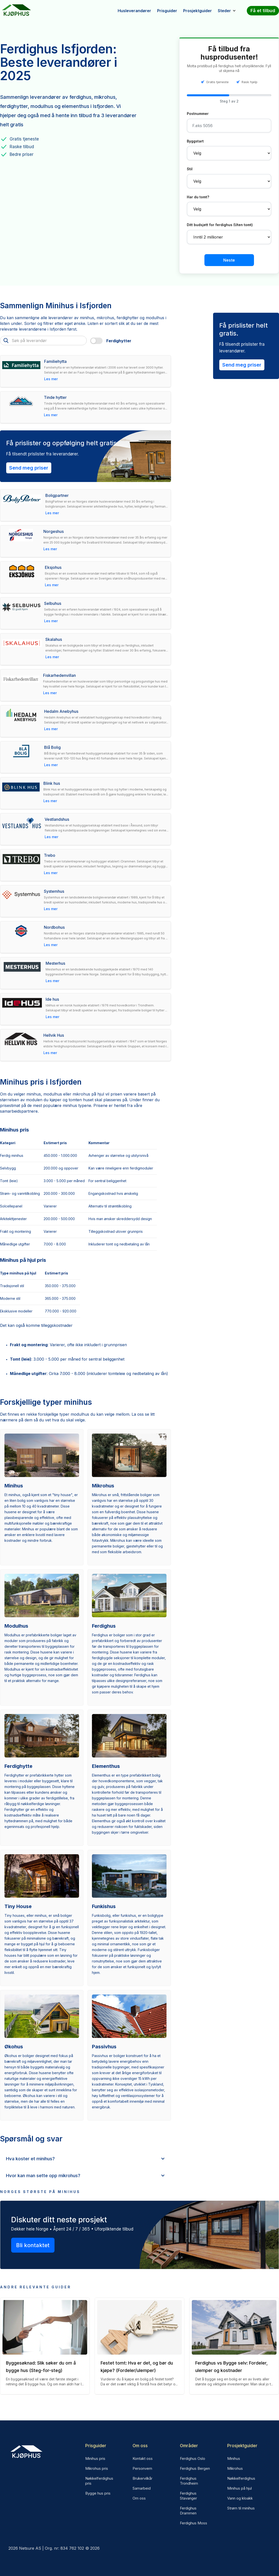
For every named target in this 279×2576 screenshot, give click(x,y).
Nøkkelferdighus (241, 2478)
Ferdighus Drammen (188, 2510)
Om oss (139, 2498)
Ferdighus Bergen (195, 2468)
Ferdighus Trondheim (189, 2481)
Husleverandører (134, 10)
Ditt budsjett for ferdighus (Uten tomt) (220, 225)
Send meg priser (28, 468)
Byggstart (195, 141)
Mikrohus (235, 2468)
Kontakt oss (143, 2458)
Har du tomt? (198, 197)
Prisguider (167, 10)
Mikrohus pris (96, 2468)
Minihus (233, 2458)
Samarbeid (142, 2488)
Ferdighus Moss (193, 2523)
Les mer (51, 379)
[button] (229, 10)
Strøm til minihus (241, 2508)
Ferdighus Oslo (192, 2458)
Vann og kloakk (240, 2498)
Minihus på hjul (239, 2488)
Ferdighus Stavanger (188, 2496)
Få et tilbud (263, 10)
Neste (229, 260)
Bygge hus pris (98, 2493)
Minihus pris (95, 2458)
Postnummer (198, 113)
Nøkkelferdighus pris (99, 2481)
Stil (190, 169)
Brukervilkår (142, 2478)
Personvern (142, 2468)
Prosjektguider (197, 10)
